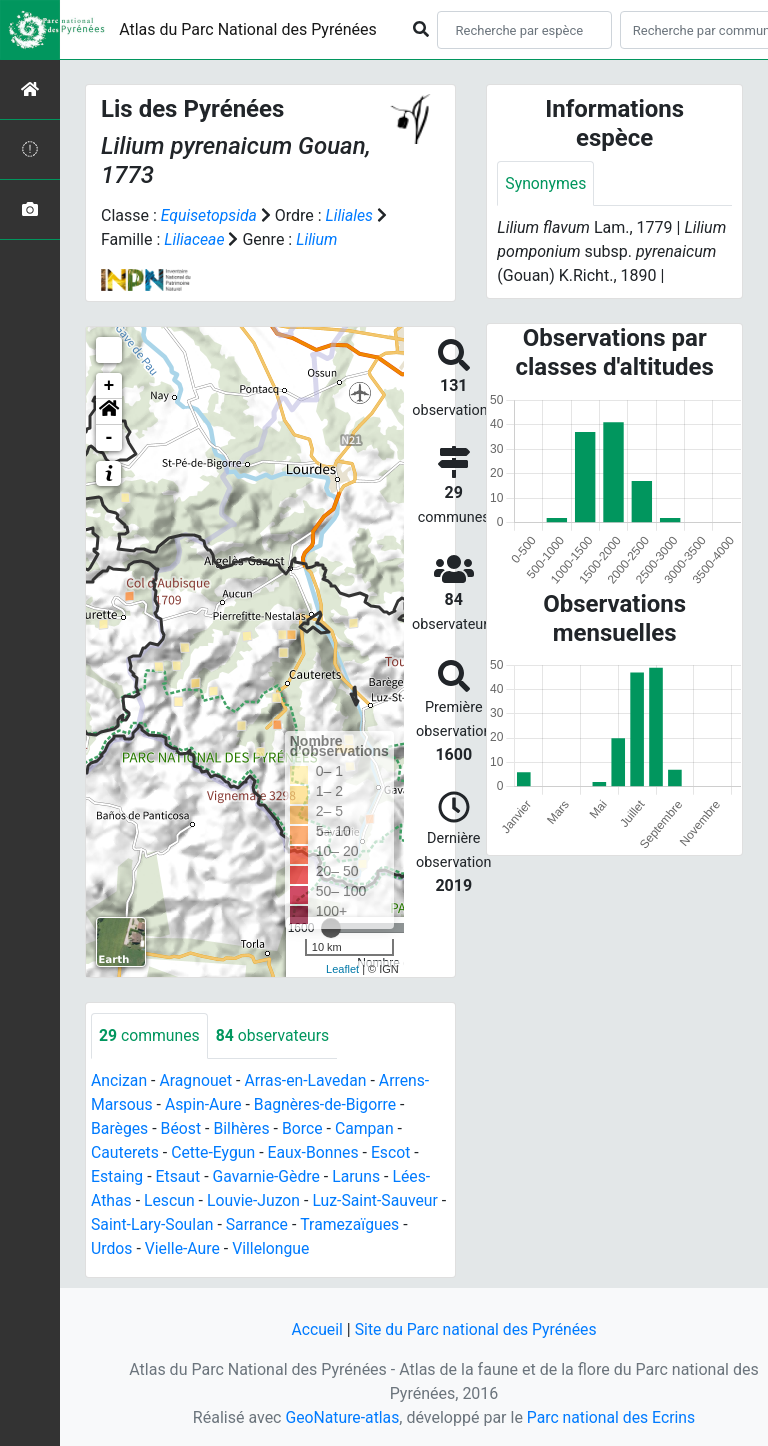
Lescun (170, 1200)
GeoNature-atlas (341, 1417)
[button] (109, 412)
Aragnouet (197, 1080)
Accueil (315, 1329)
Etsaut (178, 1176)
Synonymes (546, 183)
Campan (368, 1128)
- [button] (109, 438)
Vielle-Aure (183, 1248)
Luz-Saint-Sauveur (378, 1200)
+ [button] (109, 386)
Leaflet (342, 969)
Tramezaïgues (361, 1224)
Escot (395, 1152)
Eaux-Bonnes (316, 1152)
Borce (304, 1128)
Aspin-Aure (205, 1104)
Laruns (359, 1176)
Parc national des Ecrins (611, 1417)
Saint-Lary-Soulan (161, 1224)
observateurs (274, 1035)
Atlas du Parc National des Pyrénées (248, 29)
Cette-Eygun (214, 1152)
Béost (182, 1128)
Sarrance (267, 1224)
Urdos (112, 1248)
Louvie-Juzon (255, 1200)
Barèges (120, 1128)
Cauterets (125, 1152)
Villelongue (273, 1248)
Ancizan (119, 1080)
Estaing (117, 1176)
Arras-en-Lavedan (308, 1080)
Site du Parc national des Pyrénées (476, 1329)
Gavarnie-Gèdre (268, 1176)
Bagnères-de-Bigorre (328, 1104)
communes (150, 1035)
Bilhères (243, 1128)
